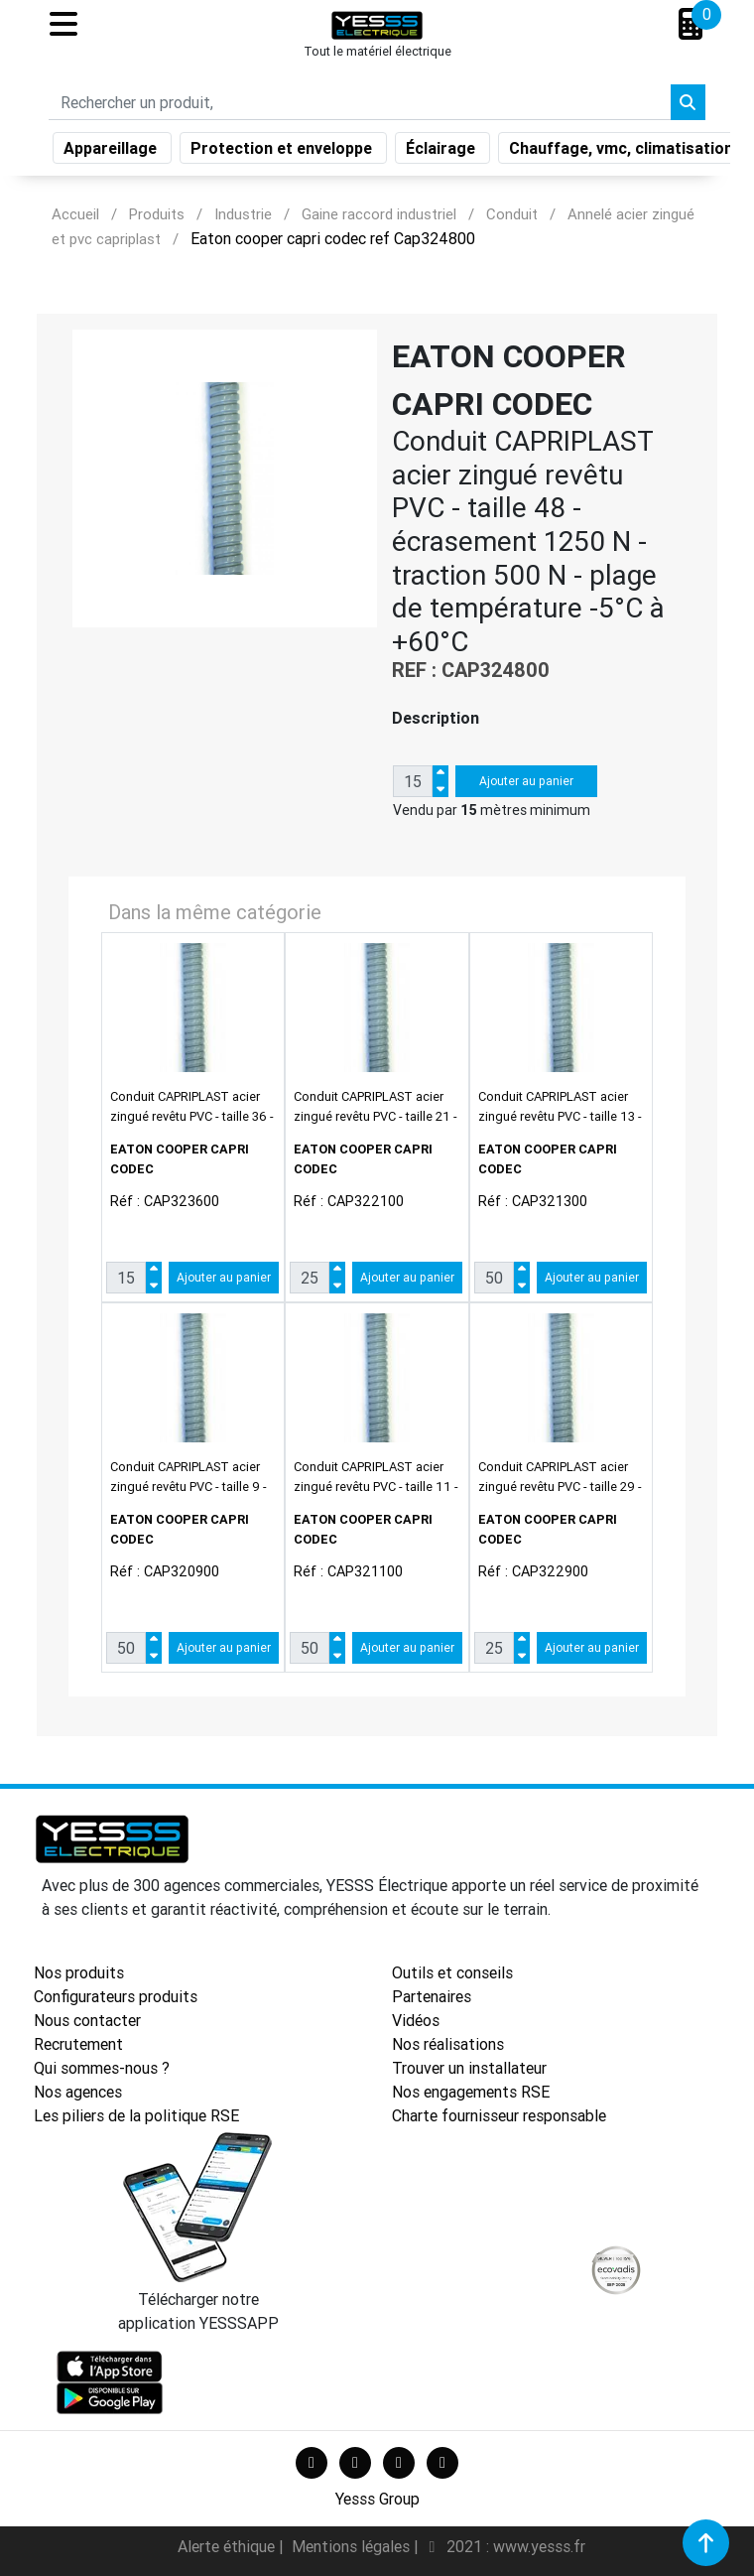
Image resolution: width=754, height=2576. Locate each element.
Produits (157, 213)
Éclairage (442, 152)
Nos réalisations (448, 2044)
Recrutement (78, 2044)
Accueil (75, 213)
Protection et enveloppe (283, 152)
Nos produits (79, 1972)
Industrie (243, 213)
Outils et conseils (452, 1972)
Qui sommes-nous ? (102, 2068)
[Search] (360, 106)
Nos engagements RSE (471, 2091)
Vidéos (416, 2020)
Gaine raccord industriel (379, 213)
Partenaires (431, 1996)
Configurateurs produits (115, 1996)
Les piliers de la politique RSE (136, 2115)
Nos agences (78, 2091)
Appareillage (112, 152)
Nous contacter (87, 2020)
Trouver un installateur (469, 2068)
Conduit (512, 213)
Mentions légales (353, 2546)
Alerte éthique (228, 2546)
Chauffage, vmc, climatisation (623, 152)
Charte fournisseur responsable (499, 2115)
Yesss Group (377, 2498)
